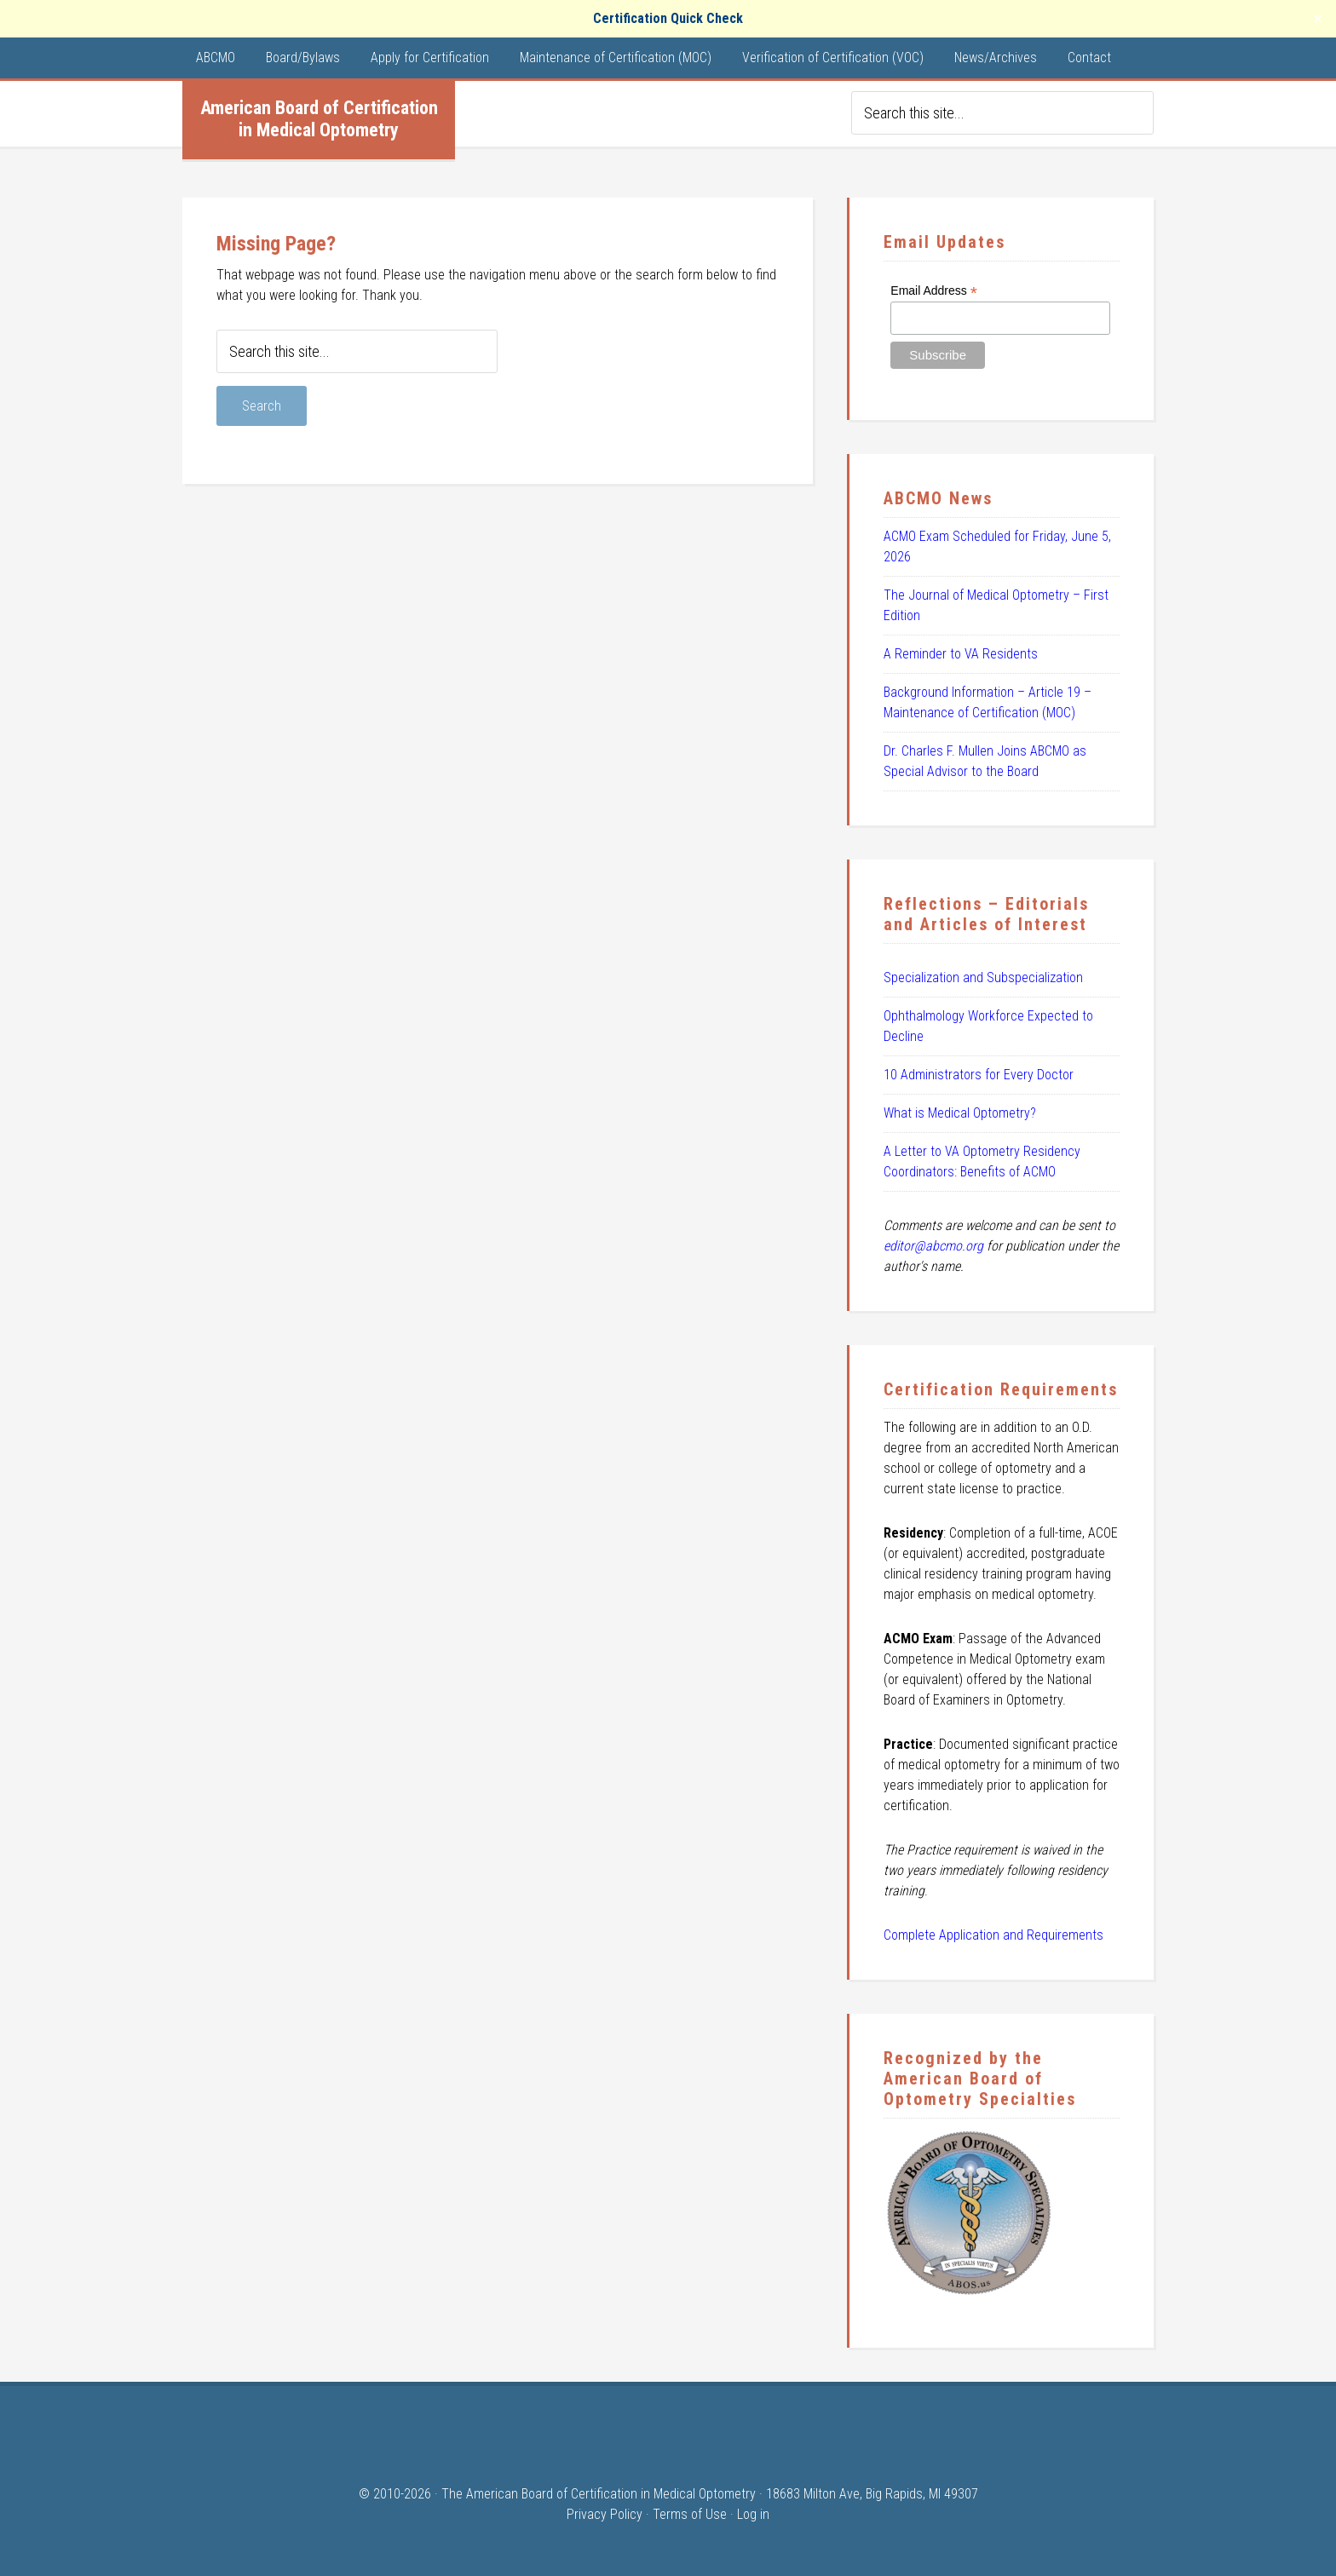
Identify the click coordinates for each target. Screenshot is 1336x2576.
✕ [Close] (1317, 19)
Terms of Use (690, 2514)
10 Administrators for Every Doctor (979, 1075)
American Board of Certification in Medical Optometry (319, 119)
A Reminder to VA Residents (961, 654)
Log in (753, 2514)
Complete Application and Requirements (993, 1935)
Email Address (933, 291)
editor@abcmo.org (933, 1246)
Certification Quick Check (668, 18)
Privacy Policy (604, 2514)
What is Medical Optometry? (960, 1113)
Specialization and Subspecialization (983, 977)
